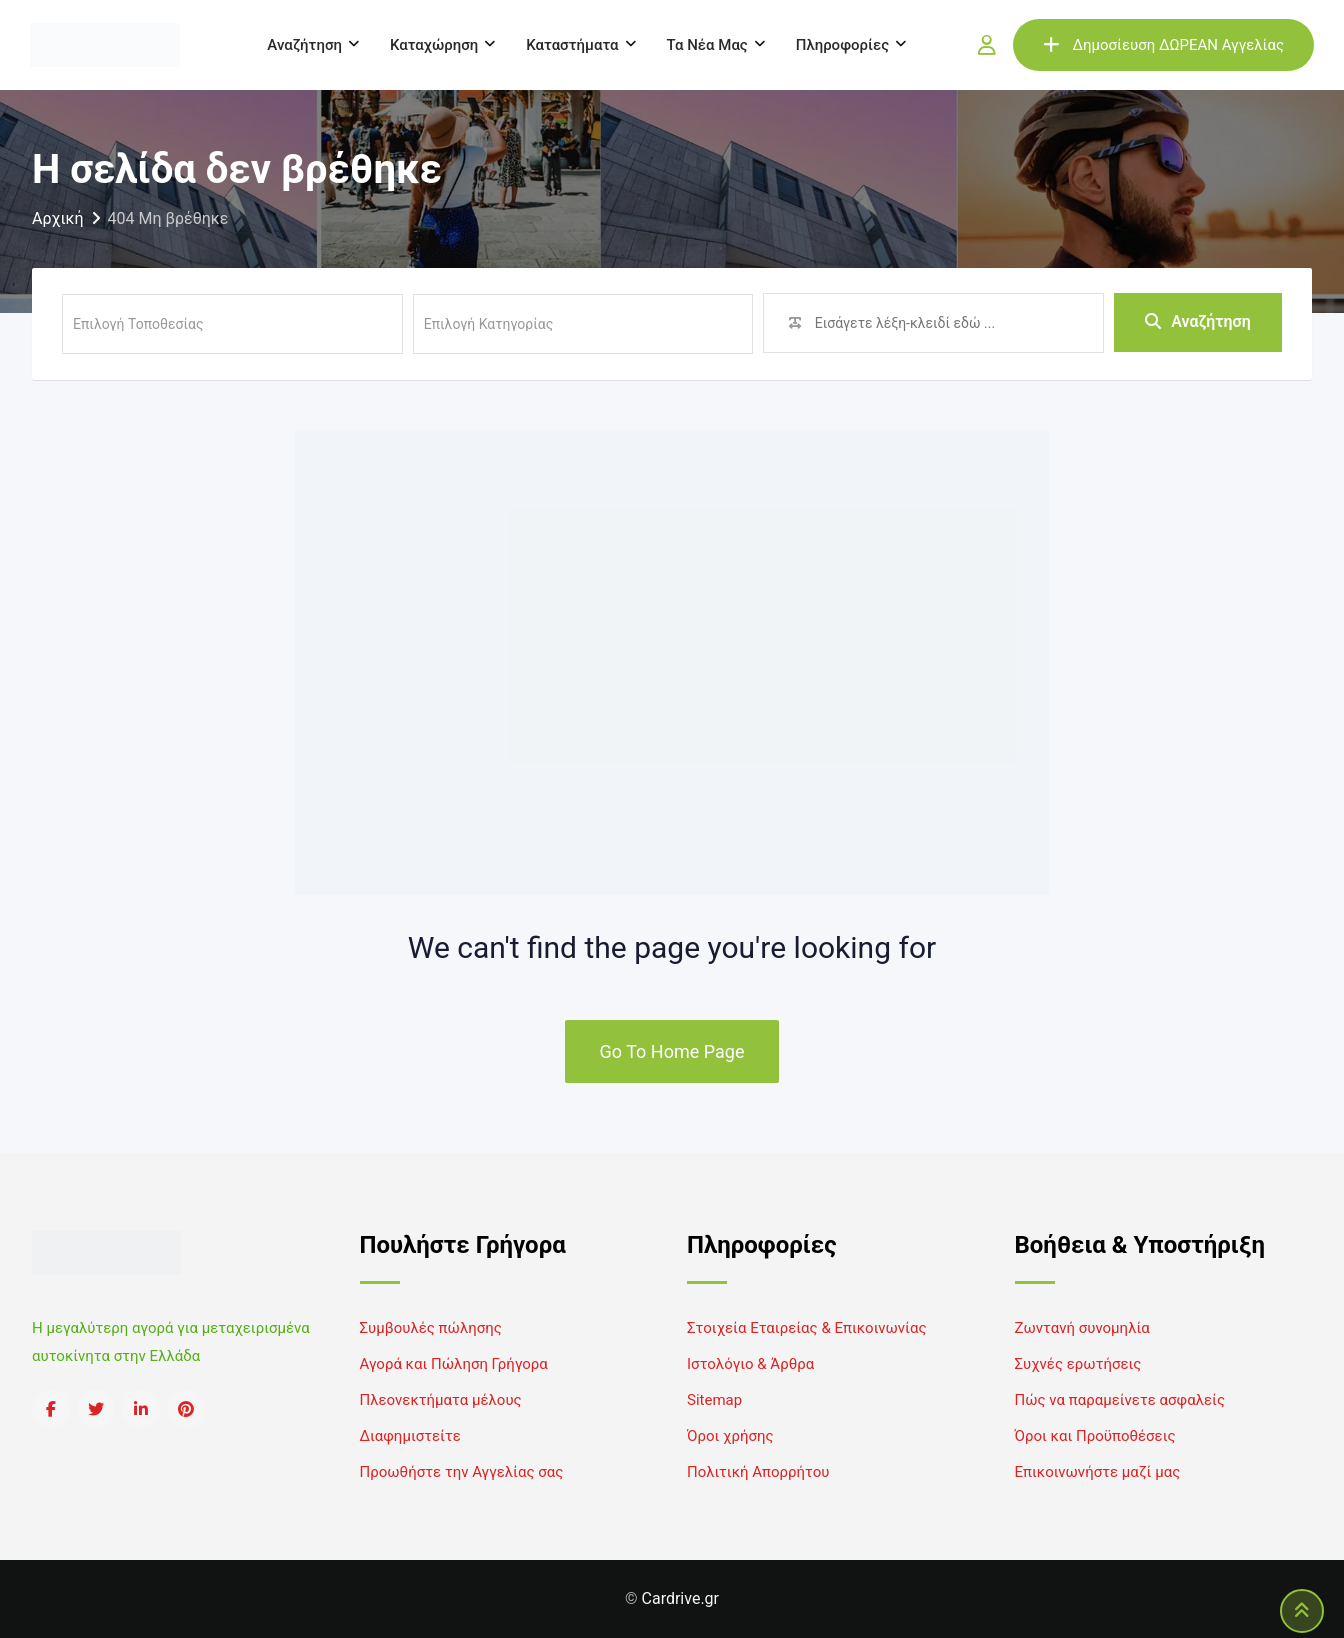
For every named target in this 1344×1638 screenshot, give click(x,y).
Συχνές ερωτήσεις (1078, 1364)
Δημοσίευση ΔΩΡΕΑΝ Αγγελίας (1163, 45)
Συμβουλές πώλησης (431, 1328)
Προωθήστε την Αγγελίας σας (462, 1472)
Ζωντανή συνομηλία (1082, 1328)
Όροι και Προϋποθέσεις (1095, 1436)
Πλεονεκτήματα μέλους (441, 1400)
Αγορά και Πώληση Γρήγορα (454, 1364)
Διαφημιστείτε (410, 1436)
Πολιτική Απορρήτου (758, 1472)
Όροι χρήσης (730, 1436)
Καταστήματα (572, 45)
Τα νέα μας (707, 45)
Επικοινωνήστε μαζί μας (1098, 1472)
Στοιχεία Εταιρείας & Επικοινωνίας (806, 1328)
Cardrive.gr (680, 1598)
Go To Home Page (672, 1051)
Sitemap (714, 1400)
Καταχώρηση (434, 45)
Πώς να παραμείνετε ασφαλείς (1120, 1400)
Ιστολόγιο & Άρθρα (750, 1364)
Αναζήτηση (304, 45)
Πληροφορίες (842, 45)
